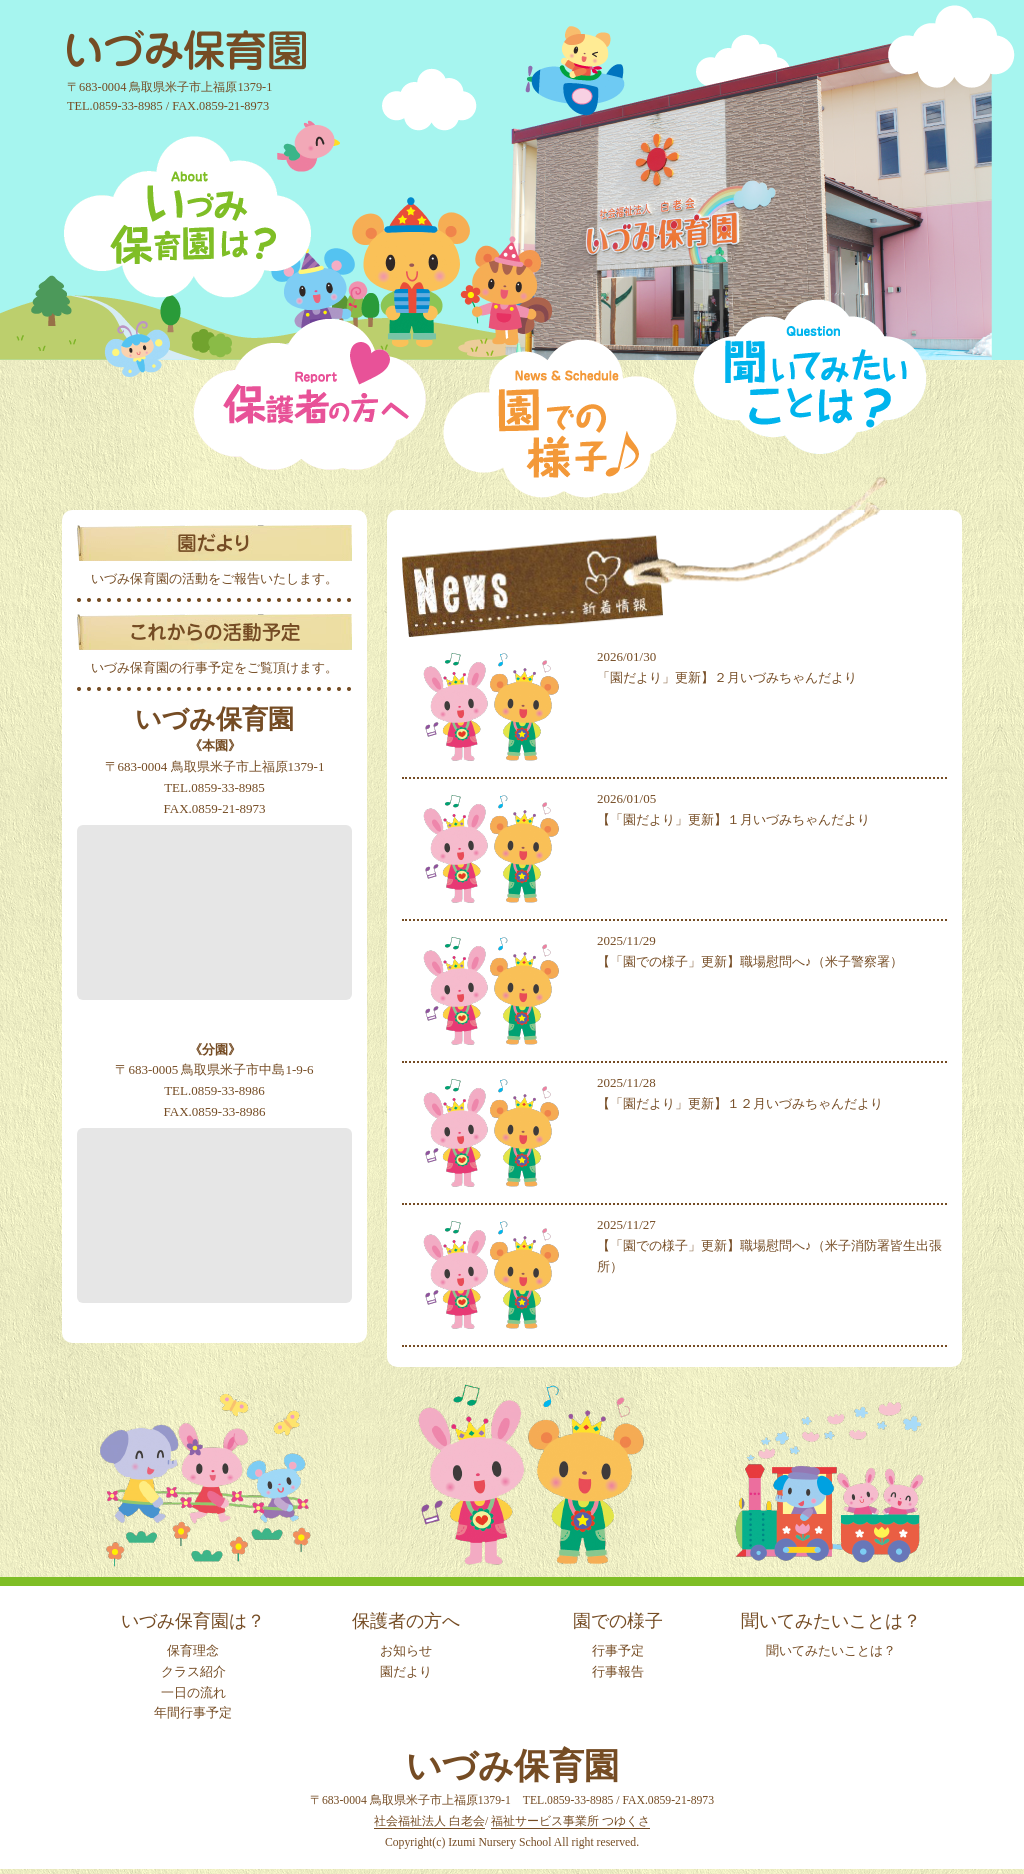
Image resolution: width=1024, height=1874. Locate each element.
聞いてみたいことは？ (831, 1621)
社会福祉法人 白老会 (429, 1821)
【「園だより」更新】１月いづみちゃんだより (733, 819)
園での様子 (618, 1621)
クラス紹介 (193, 1671)
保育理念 (193, 1650)
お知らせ (406, 1650)
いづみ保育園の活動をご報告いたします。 (214, 578)
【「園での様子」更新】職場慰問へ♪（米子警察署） (750, 961)
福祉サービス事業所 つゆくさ (570, 1821)
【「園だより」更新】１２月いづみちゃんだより (740, 1103)
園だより (406, 1671)
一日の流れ (193, 1692)
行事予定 (618, 1650)
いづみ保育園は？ (193, 1621)
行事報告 (618, 1671)
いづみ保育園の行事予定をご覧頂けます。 (214, 667)
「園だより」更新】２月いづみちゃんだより (727, 677)
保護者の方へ (406, 1621)
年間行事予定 (193, 1712)
